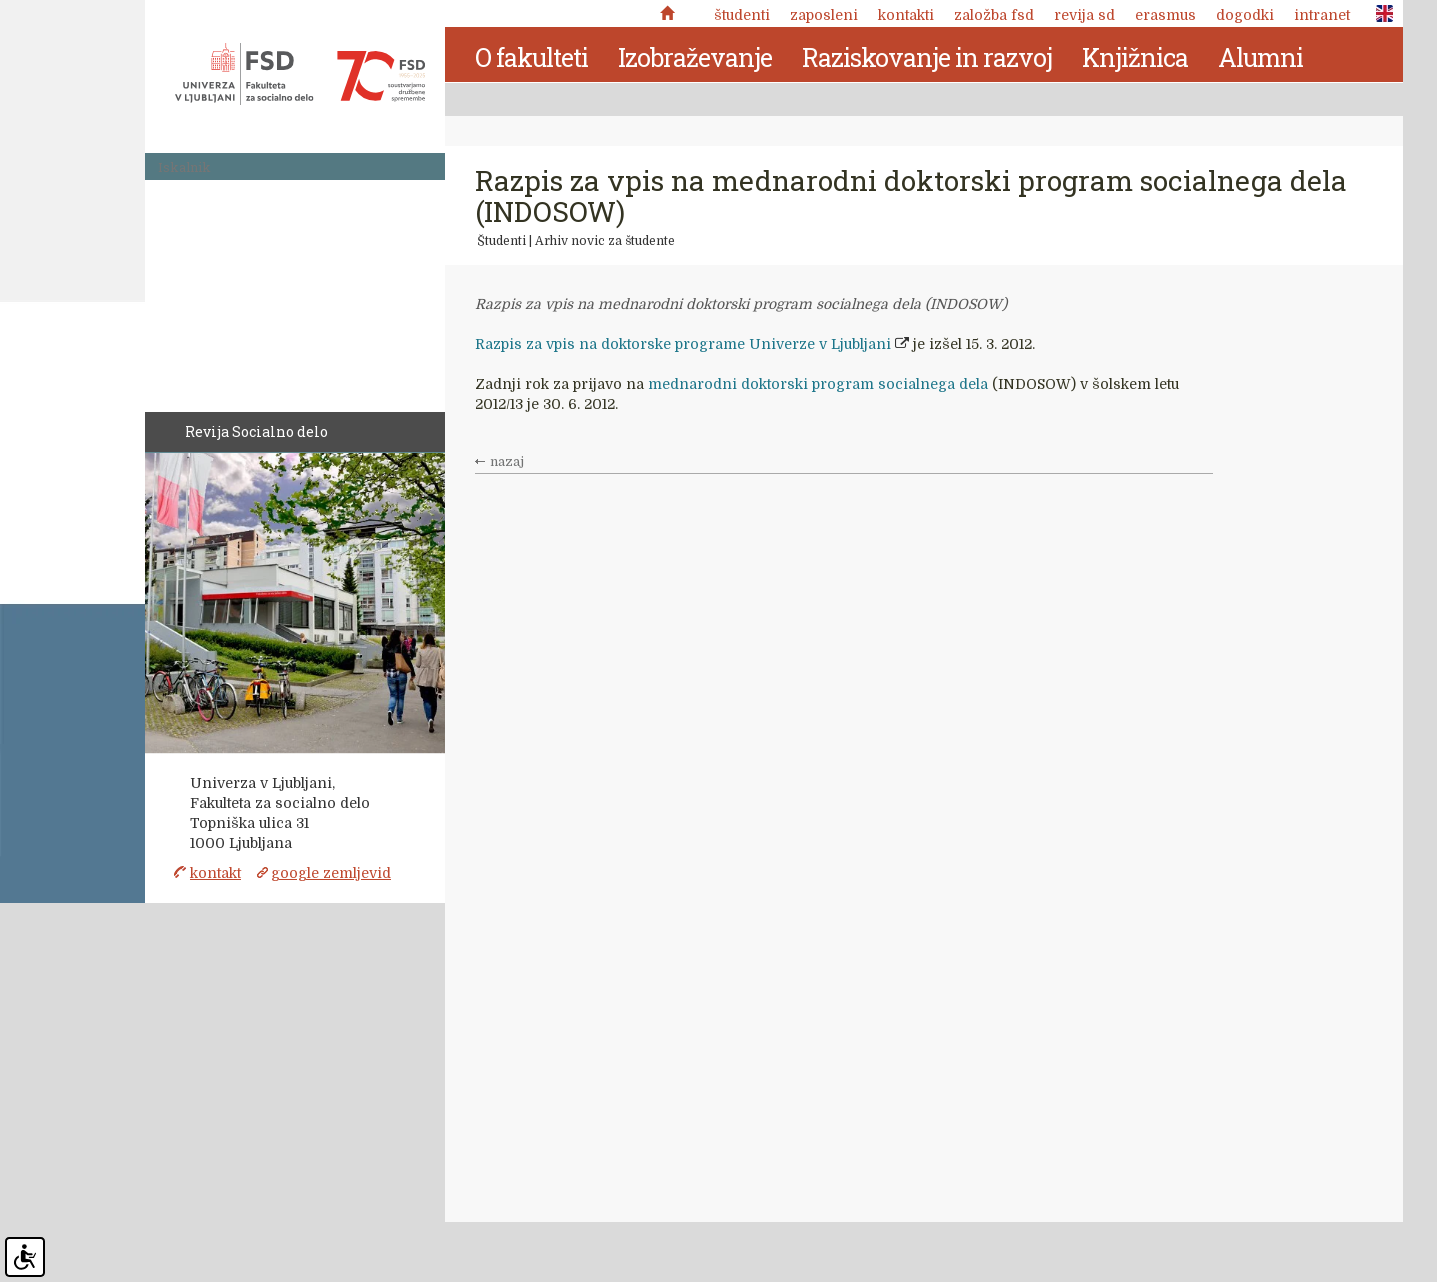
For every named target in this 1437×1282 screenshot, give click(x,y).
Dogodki (1245, 15)
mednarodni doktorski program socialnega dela (818, 384)
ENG (1379, 14)
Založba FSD (994, 15)
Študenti (742, 15)
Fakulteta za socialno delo (300, 74)
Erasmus (1165, 15)
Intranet (1322, 15)
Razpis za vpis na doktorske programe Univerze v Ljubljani (683, 344)
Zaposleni (824, 15)
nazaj (507, 462)
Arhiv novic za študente (605, 241)
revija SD (1084, 15)
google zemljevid (331, 873)
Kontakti (906, 15)
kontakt (215, 873)
